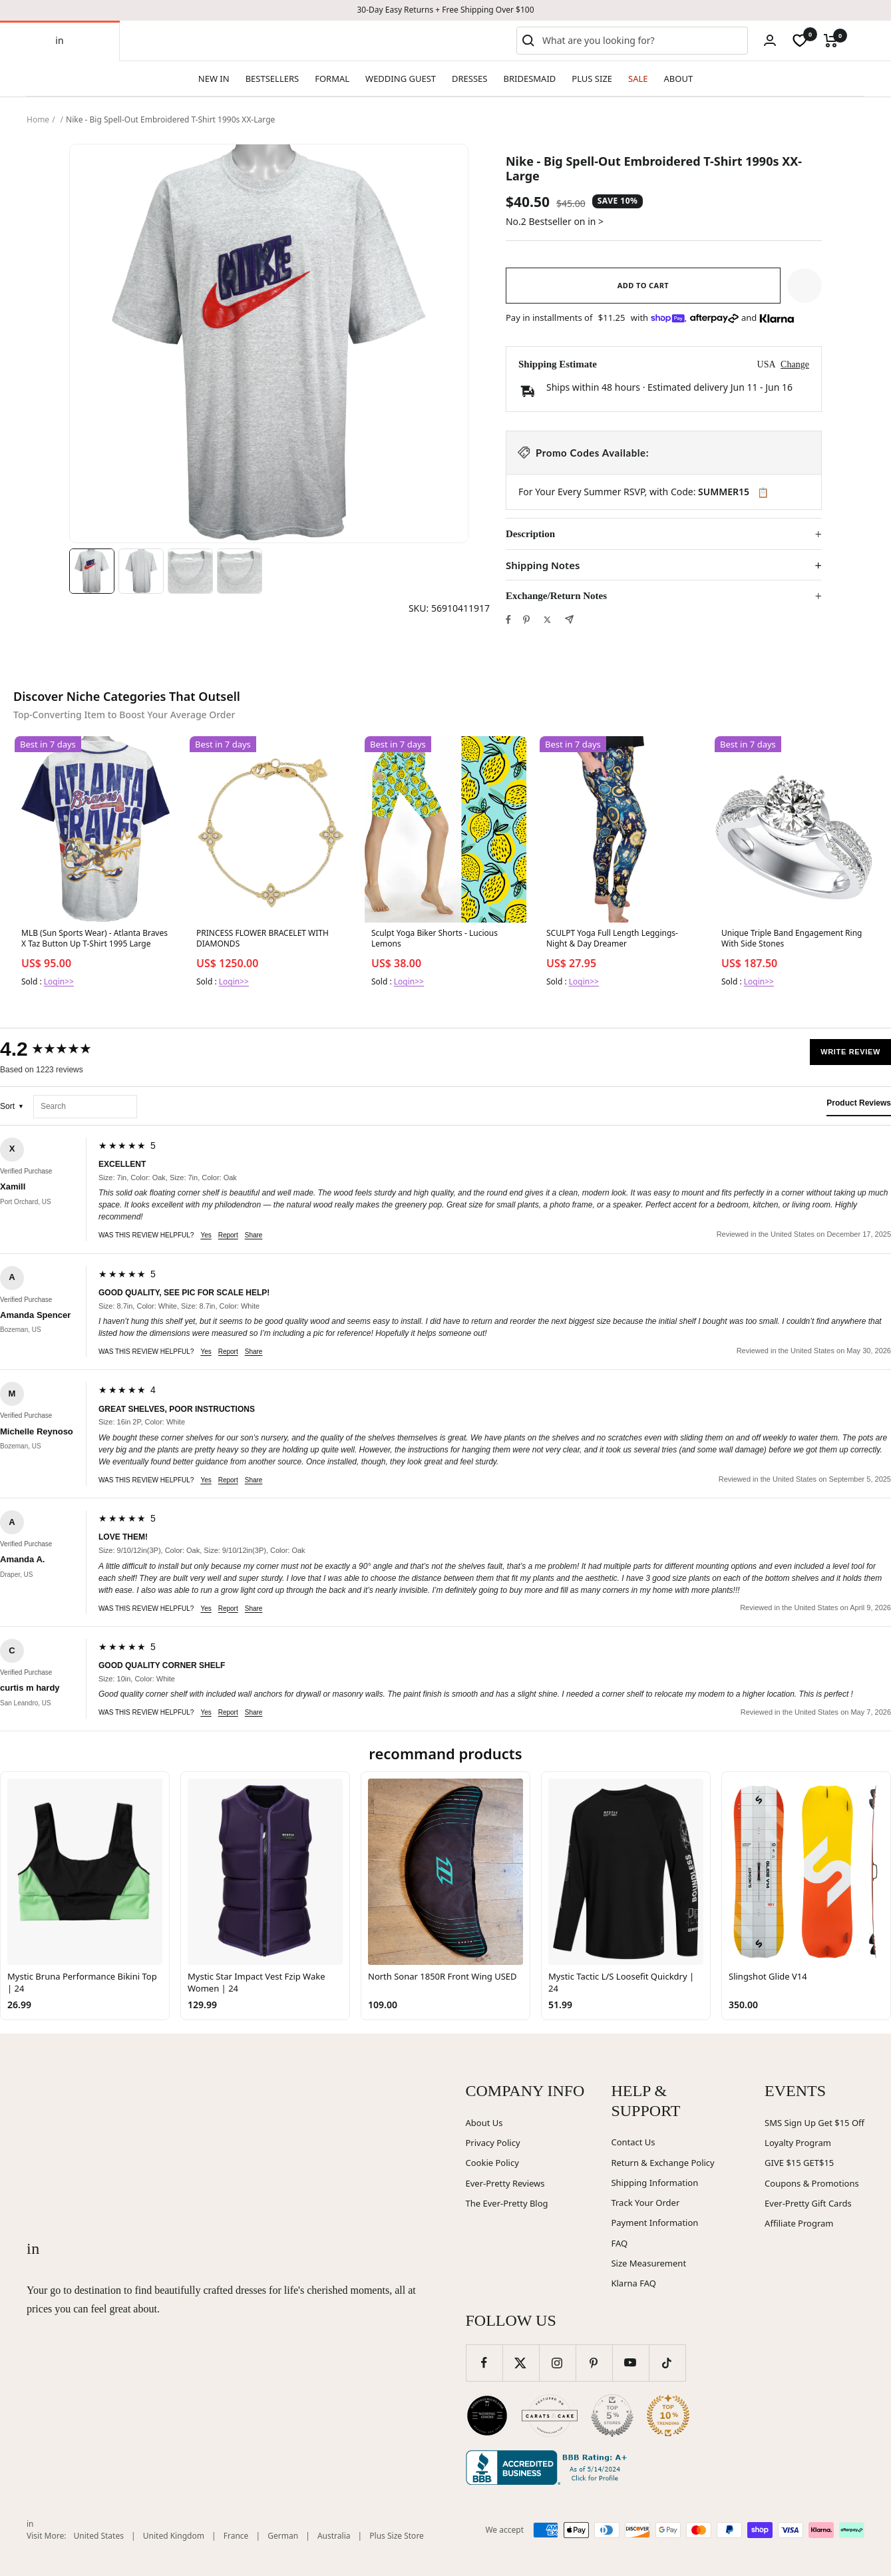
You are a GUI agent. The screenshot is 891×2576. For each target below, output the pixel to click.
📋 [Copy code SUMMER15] (763, 492)
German (282, 2535)
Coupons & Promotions (812, 2183)
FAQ (619, 2243)
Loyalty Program (798, 2143)
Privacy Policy (493, 2143)
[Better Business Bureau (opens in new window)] (549, 2467)
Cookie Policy (492, 2163)
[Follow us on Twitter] (520, 2362)
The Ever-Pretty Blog (507, 2203)
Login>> (59, 981)
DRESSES (469, 79)
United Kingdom (173, 2535)
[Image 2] (141, 571)
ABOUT (678, 79)
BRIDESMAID (530, 79)
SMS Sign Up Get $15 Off (814, 2123)
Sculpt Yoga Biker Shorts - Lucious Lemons (434, 938)
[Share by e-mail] (569, 619)
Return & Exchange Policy (662, 2163)
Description (530, 534)
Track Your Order (645, 2203)
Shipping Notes (543, 565)
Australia (334, 2535)
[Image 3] (190, 571)
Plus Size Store (396, 2535)
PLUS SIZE (592, 79)
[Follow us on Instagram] (557, 2362)
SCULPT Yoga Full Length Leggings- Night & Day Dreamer (612, 938)
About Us (484, 2123)
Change (795, 364)
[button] (804, 285)
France (236, 2535)
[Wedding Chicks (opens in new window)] (487, 2415)
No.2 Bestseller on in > (555, 221)
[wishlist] (800, 41)
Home (38, 119)
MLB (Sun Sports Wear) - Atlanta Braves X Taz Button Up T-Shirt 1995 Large (94, 938)
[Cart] (831, 40)
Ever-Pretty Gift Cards (808, 2203)
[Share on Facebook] (508, 619)
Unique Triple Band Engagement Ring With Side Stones (791, 938)
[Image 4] (239, 571)
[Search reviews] (85, 1106)
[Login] (770, 40)
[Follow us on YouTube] (630, 2362)
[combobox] (642, 41)
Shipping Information (654, 2183)
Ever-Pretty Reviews (505, 2183)
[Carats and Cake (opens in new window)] (550, 2415)
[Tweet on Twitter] (547, 619)
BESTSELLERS (272, 79)
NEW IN (214, 79)
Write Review (850, 1052)
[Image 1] (91, 571)
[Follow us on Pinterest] (594, 2362)
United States (99, 2535)
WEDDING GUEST (400, 79)
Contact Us (633, 2142)
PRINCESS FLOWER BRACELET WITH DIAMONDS (262, 938)
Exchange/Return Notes (556, 595)
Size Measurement (648, 2263)
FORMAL (332, 79)
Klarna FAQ (633, 2283)
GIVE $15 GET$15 (799, 2163)
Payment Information (654, 2223)
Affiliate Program (799, 2223)
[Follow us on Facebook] (484, 2362)
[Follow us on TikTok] (667, 2362)
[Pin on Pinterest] (526, 619)
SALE (637, 79)
